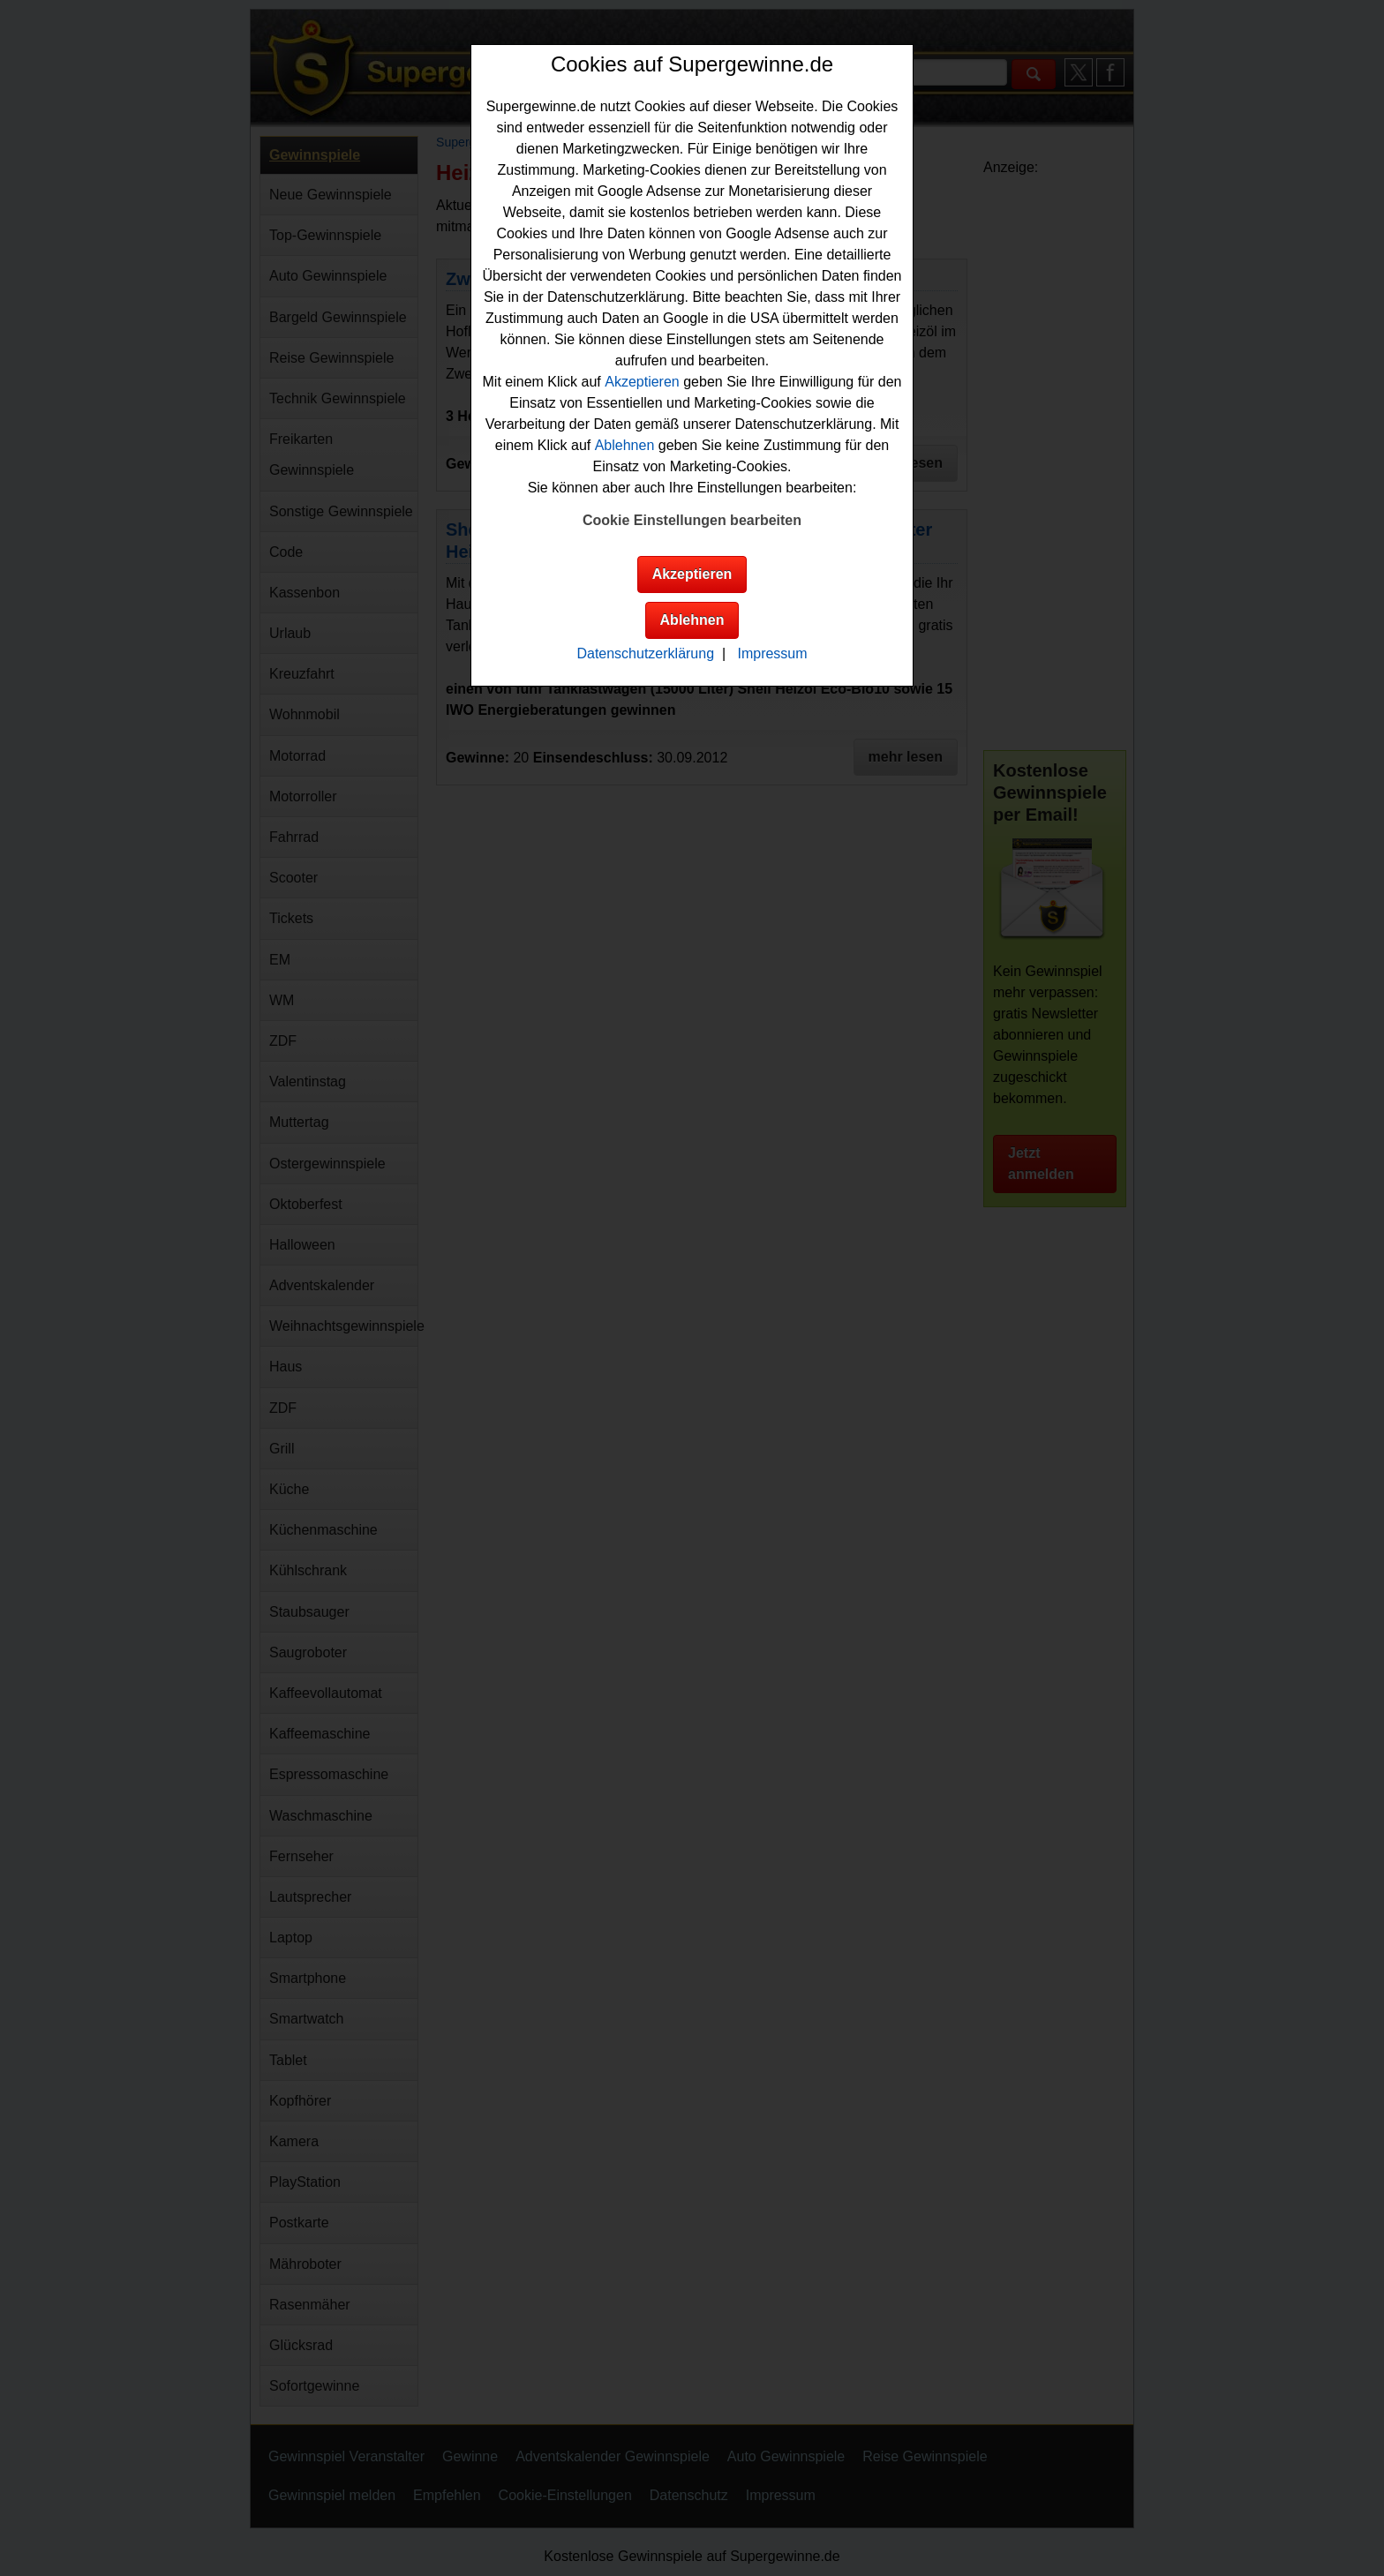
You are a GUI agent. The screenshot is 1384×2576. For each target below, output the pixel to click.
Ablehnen (625, 445)
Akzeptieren (642, 381)
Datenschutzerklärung (645, 653)
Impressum (772, 653)
